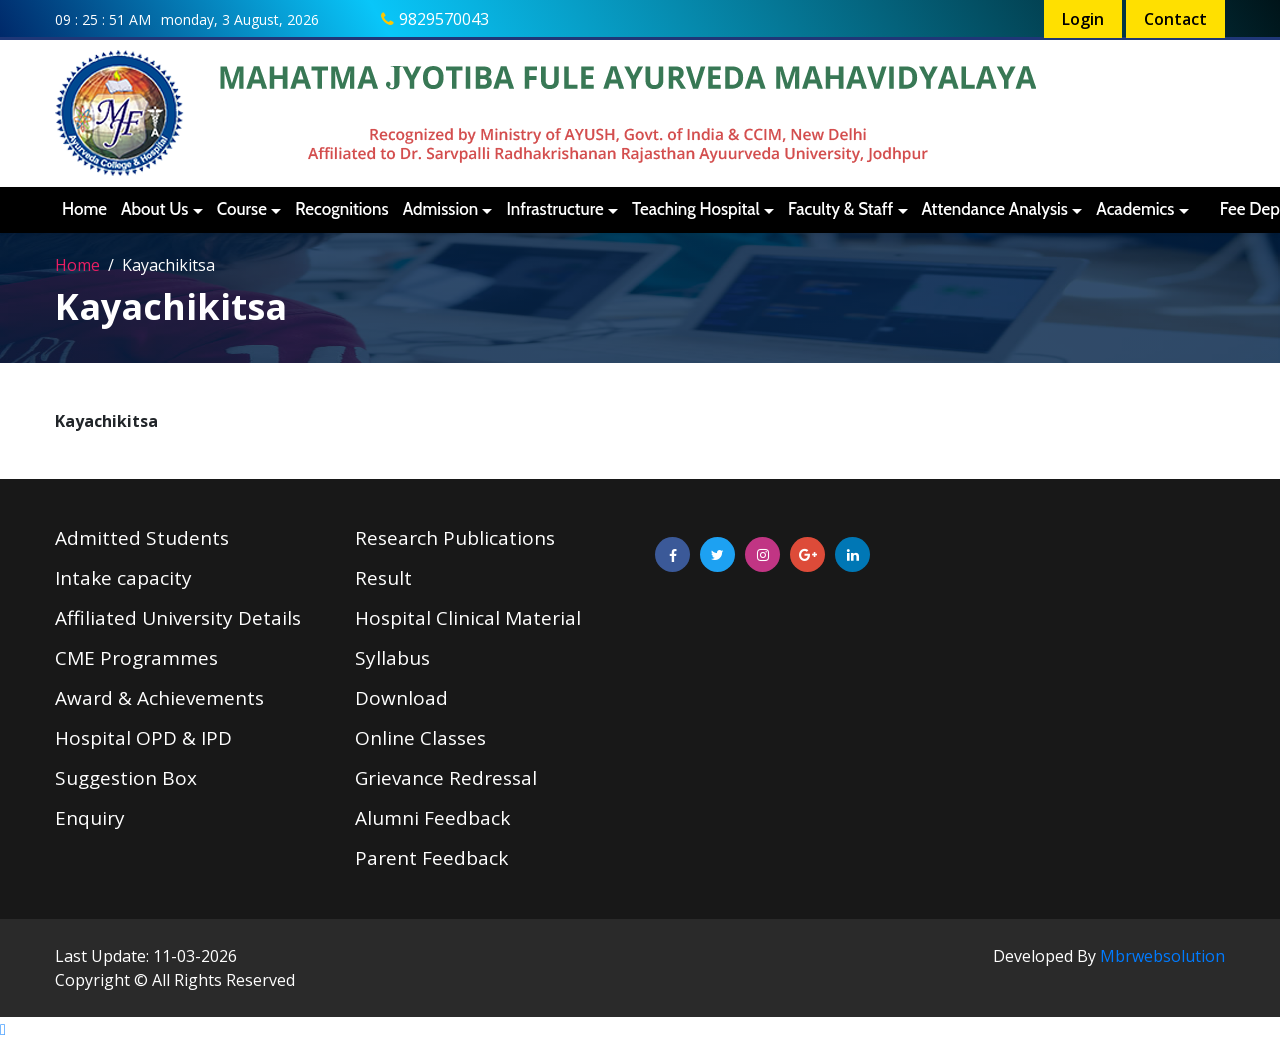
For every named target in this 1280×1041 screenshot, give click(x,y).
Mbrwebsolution (1162, 956)
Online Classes (420, 738)
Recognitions (341, 209)
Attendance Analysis (995, 209)
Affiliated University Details (178, 618)
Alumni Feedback (432, 818)
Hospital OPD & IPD (143, 738)
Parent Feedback (431, 858)
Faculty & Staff (840, 209)
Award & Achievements (159, 698)
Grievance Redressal (446, 778)
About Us (154, 209)
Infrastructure (554, 209)
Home (84, 209)
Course (242, 209)
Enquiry (90, 818)
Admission (441, 209)
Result (383, 578)
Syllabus (392, 658)
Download (401, 698)
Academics (1135, 209)
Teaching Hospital (696, 209)
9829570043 (444, 19)
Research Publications (455, 538)
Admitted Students (142, 538)
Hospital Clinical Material (468, 618)
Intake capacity (123, 578)
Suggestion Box (126, 778)
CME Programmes (136, 658)
